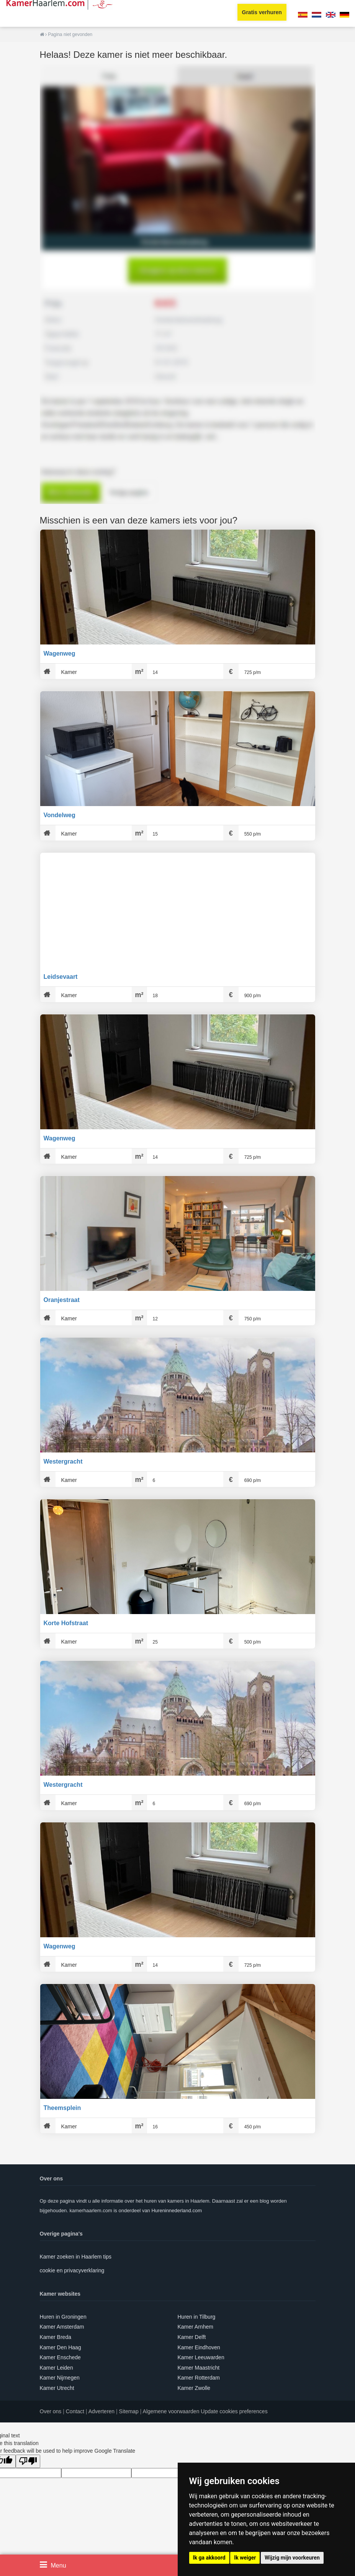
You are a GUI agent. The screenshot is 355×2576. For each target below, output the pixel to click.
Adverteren (101, 2411)
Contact (75, 2411)
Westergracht (63, 1461)
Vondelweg (59, 815)
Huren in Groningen (63, 2317)
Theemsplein (62, 2108)
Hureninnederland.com (176, 2210)
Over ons (51, 2411)
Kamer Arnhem (195, 2327)
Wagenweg (59, 653)
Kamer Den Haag (60, 2347)
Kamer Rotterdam (199, 2378)
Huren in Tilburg (197, 2317)
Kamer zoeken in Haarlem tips (76, 2257)
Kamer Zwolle (194, 2388)
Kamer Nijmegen (60, 2378)
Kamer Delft (192, 2337)
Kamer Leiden (56, 2368)
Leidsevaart (61, 976)
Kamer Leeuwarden (201, 2357)
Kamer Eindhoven (199, 2347)
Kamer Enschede (60, 2357)
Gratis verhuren (262, 12)
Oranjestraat (62, 1300)
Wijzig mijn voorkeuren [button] (292, 2558)
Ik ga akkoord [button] (209, 2558)
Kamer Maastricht (199, 2368)
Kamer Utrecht (57, 2388)
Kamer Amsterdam (62, 2327)
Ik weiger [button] (245, 2558)
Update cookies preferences (234, 2411)
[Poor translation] (28, 2461)
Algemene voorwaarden (171, 2411)
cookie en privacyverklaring (72, 2270)
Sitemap (129, 2411)
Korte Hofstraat (66, 1623)
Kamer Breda (55, 2337)
